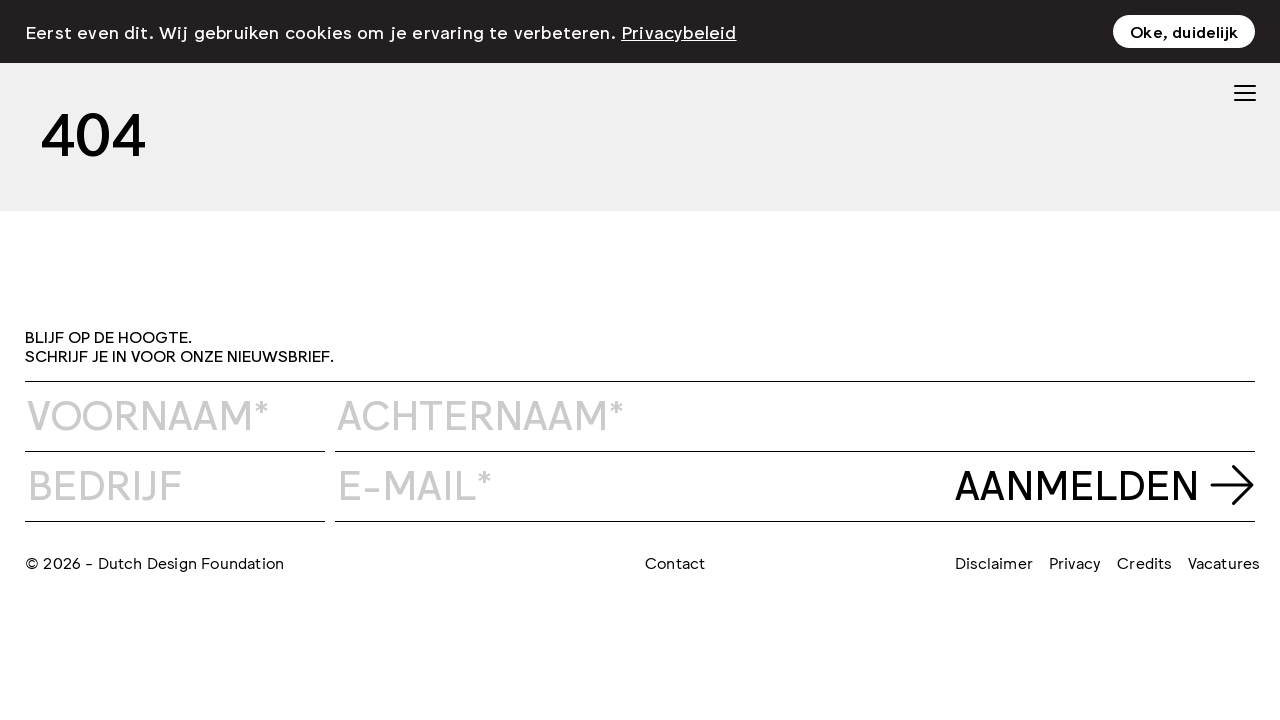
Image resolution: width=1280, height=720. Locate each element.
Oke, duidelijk (1184, 31)
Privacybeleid (679, 31)
